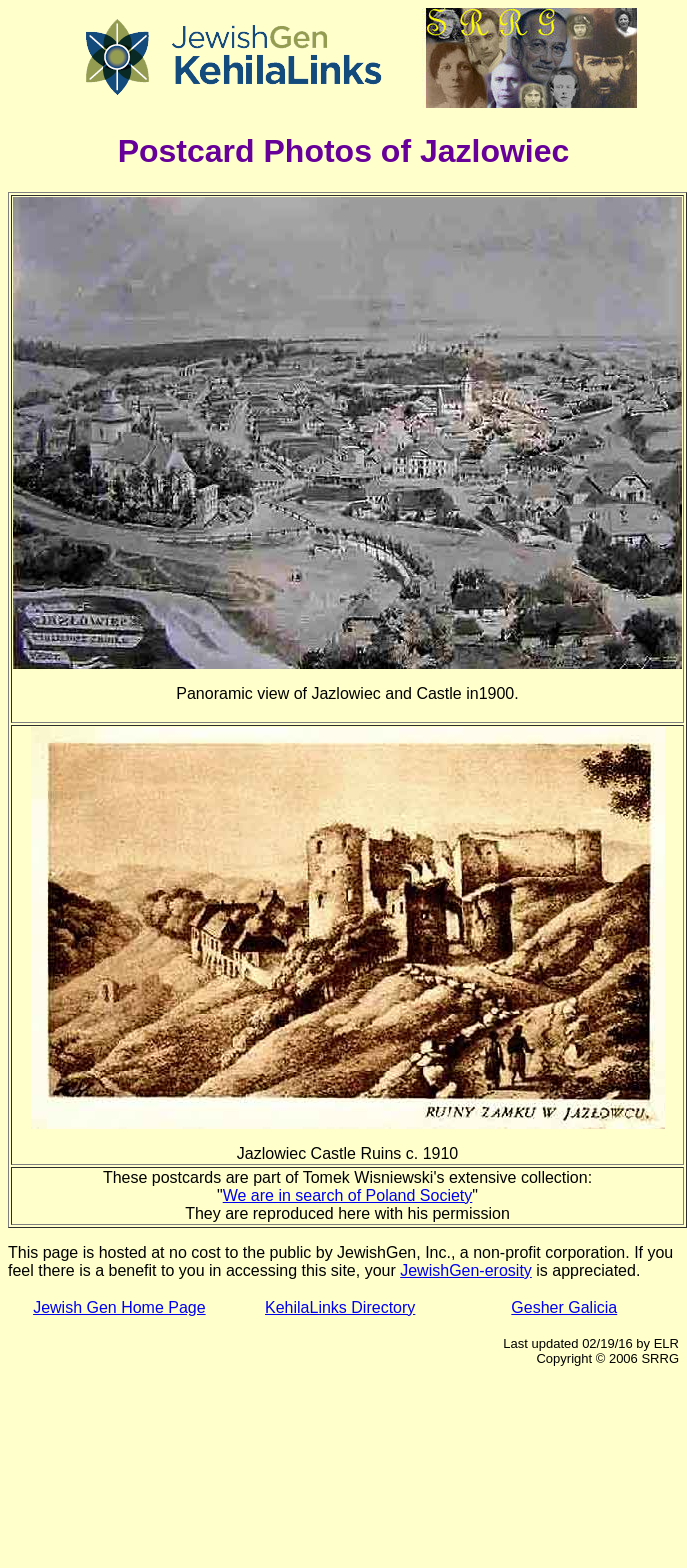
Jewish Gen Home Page (119, 1307)
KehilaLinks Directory (340, 1307)
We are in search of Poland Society (348, 1195)
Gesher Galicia (564, 1307)
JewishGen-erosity (466, 1270)
